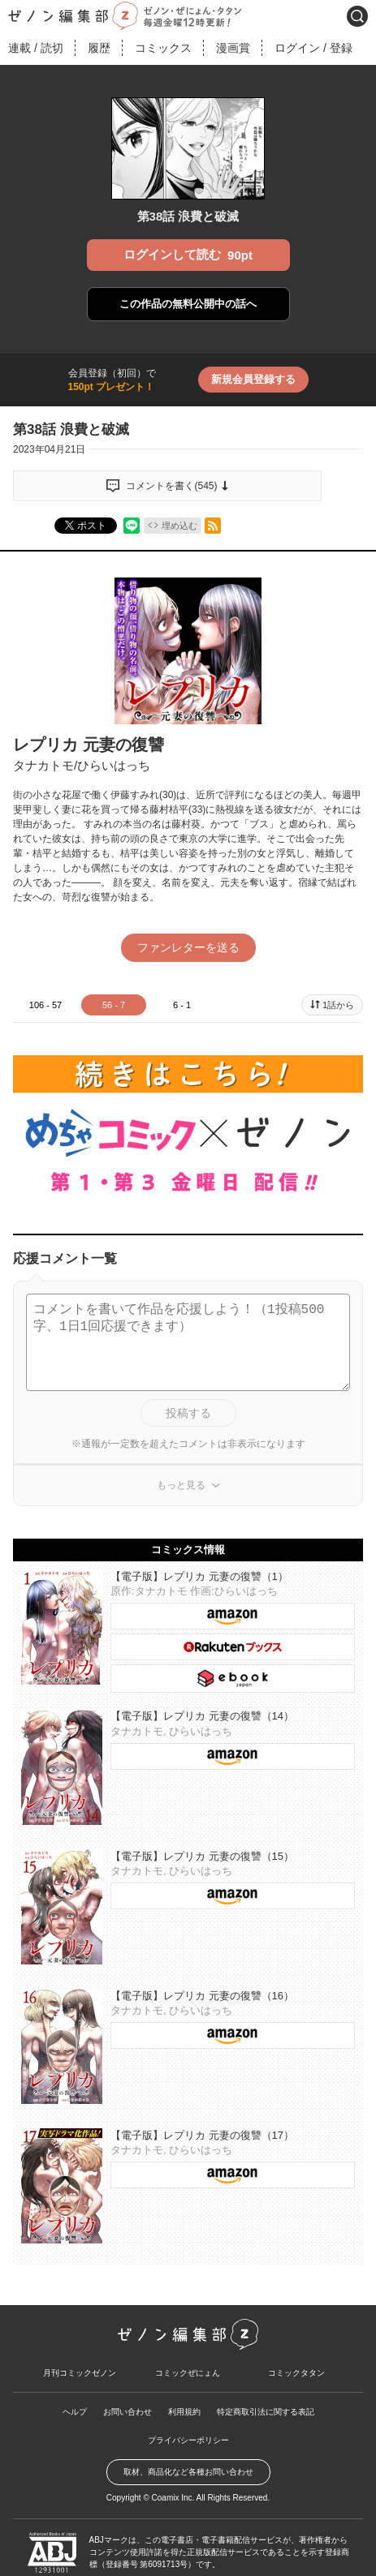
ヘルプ (75, 2391)
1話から (338, 1005)
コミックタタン (296, 2352)
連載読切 (35, 47)
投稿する (188, 1392)
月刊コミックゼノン (79, 2352)
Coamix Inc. (173, 2477)
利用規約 (184, 2391)
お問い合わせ (127, 2391)
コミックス (163, 47)
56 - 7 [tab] (113, 1005)
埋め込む (179, 525)
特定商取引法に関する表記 (265, 2391)
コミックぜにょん (187, 2352)
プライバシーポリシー (188, 2419)
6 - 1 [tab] (182, 1005)
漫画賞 (233, 47)
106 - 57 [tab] (45, 1005)
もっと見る (181, 1464)
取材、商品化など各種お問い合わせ (188, 2451)
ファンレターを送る (188, 947)
